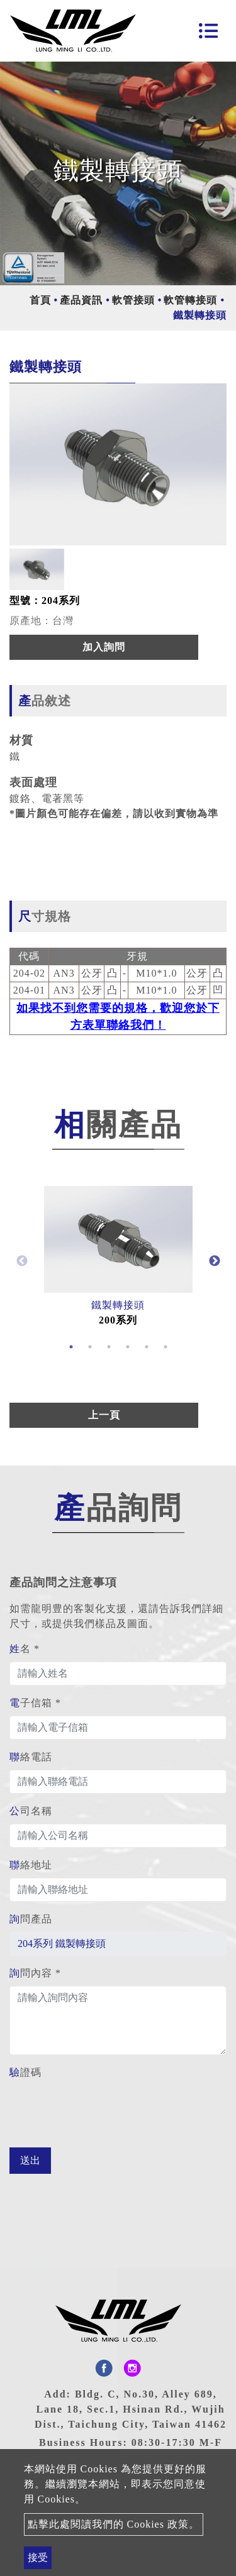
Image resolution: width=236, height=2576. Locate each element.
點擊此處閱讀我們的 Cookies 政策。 (113, 2524)
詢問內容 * (35, 1973)
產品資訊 (81, 300)
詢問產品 (30, 1919)
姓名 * (24, 1648)
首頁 (40, 300)
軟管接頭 (133, 300)
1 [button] (71, 1346)
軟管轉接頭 (190, 300)
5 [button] (146, 1346)
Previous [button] (22, 1261)
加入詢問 (103, 647)
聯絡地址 (30, 1865)
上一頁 (104, 1415)
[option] (118, 464)
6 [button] (165, 1346)
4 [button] (127, 1346)
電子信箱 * (35, 1702)
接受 (38, 2557)
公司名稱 (30, 1811)
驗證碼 (25, 2072)
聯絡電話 (30, 1756)
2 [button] (90, 1346)
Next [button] (214, 1261)
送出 (30, 2160)
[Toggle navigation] (208, 30)
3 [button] (109, 1346)
